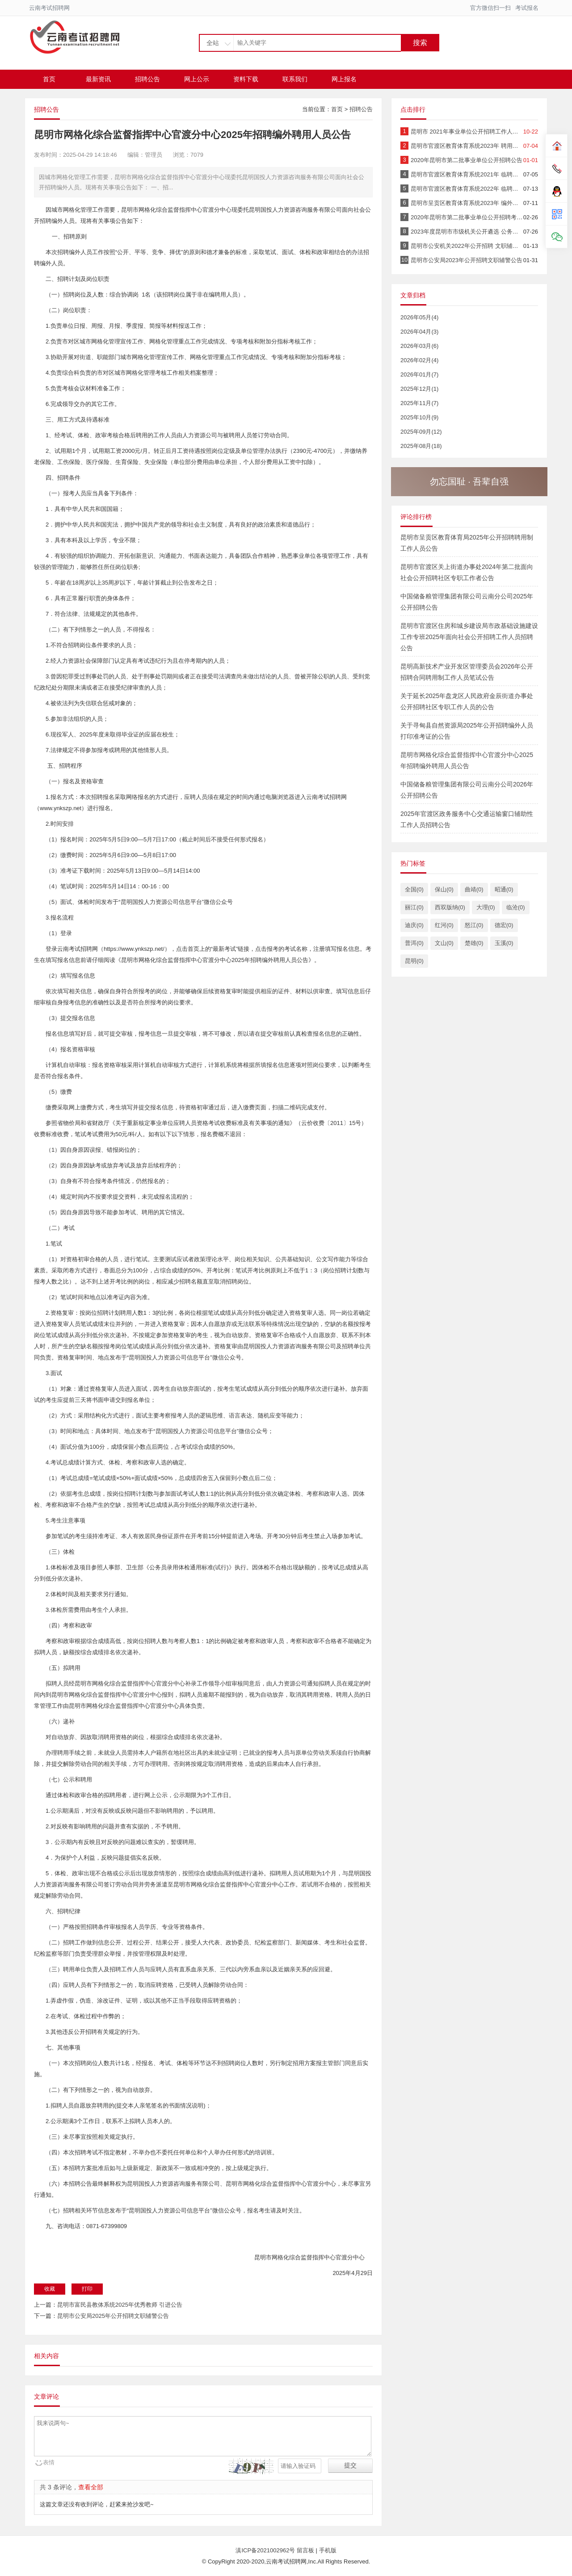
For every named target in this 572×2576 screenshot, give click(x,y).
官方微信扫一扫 (490, 7)
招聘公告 (147, 79)
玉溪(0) (504, 943)
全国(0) (414, 889)
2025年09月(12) (421, 431)
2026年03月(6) (419, 346)
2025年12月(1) (419, 388)
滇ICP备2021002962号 (266, 2550)
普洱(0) (414, 943)
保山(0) (444, 889)
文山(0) (444, 943)
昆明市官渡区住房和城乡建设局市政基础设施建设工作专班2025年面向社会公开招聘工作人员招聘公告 (469, 637)
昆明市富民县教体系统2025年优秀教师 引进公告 (119, 2304)
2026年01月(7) (419, 374)
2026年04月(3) (419, 331)
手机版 (327, 2550)
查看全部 (90, 2487)
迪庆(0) (414, 925)
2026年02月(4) (419, 360)
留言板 (305, 2550)
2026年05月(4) (419, 317)
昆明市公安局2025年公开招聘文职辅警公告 (113, 2316)
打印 (87, 2289)
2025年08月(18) (421, 446)
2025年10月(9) (419, 417)
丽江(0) (414, 907)
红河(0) (444, 925)
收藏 (49, 2289)
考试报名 (526, 7)
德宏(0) (504, 925)
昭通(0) (504, 889)
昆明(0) (414, 961)
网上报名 (344, 79)
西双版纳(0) (450, 907)
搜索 (420, 42)
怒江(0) (474, 925)
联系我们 (294, 79)
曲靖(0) (474, 889)
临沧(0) (515, 907)
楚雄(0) (474, 943)
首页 (49, 79)
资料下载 (245, 79)
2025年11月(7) (419, 403)
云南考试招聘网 (49, 7)
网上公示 (196, 79)
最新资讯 (98, 79)
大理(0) (485, 907)
